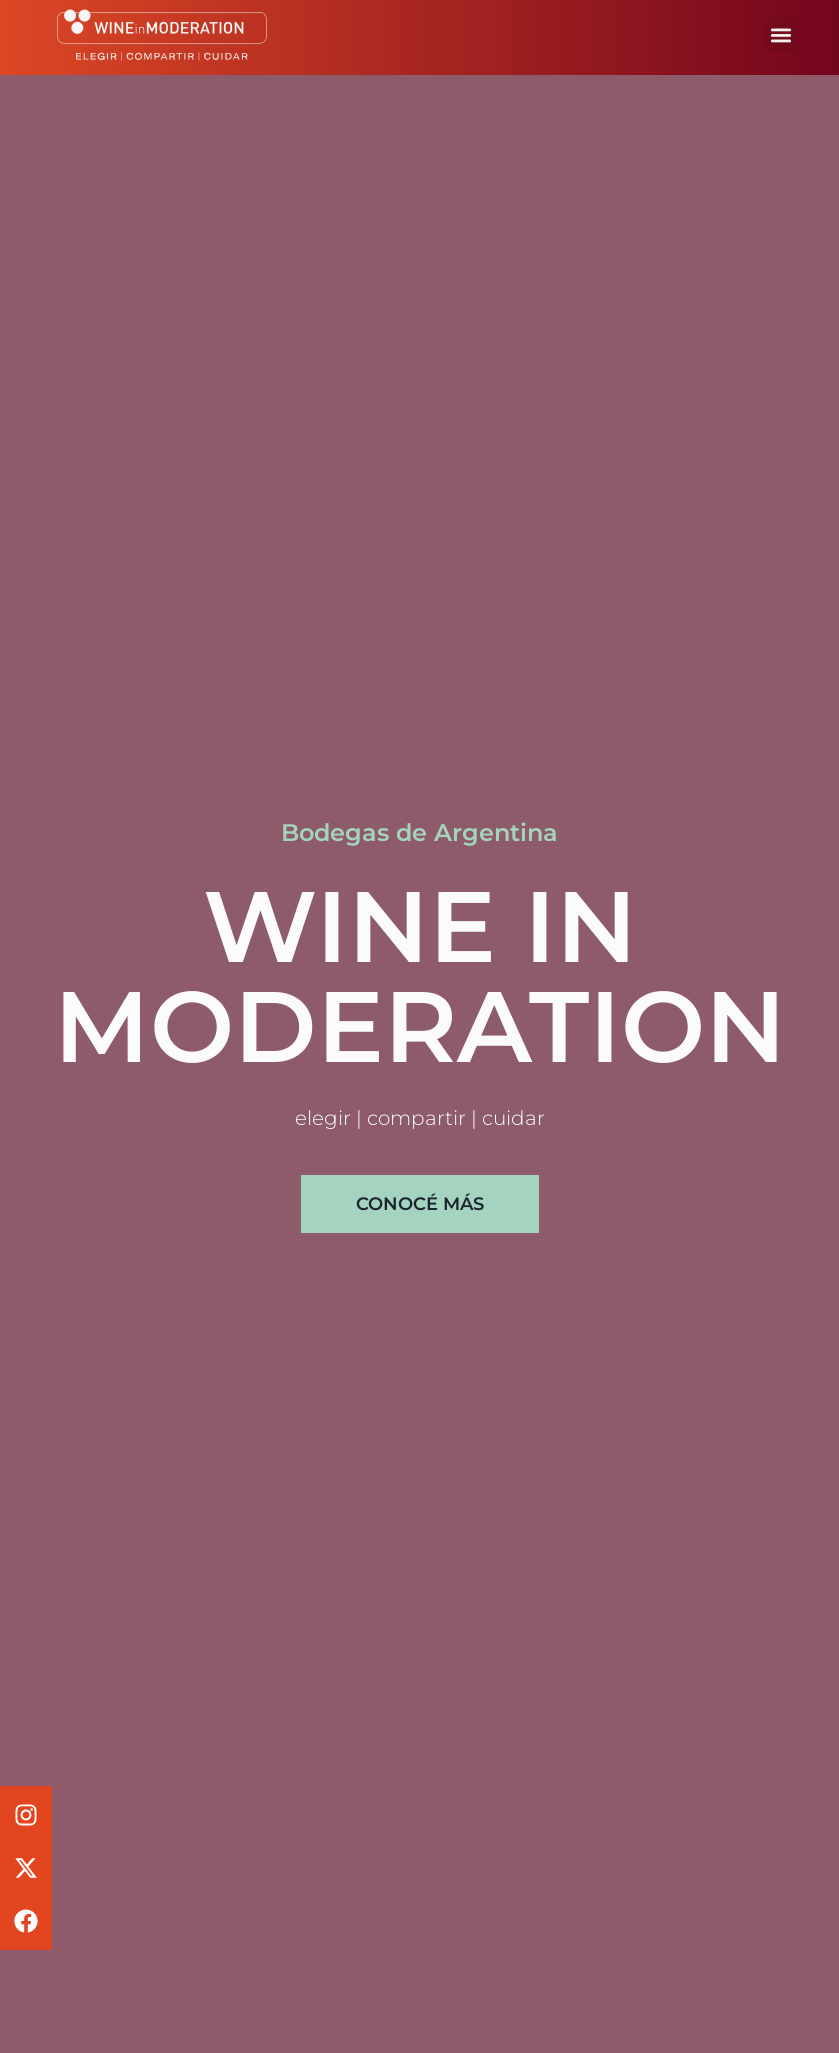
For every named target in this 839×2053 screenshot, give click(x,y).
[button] (780, 28)
